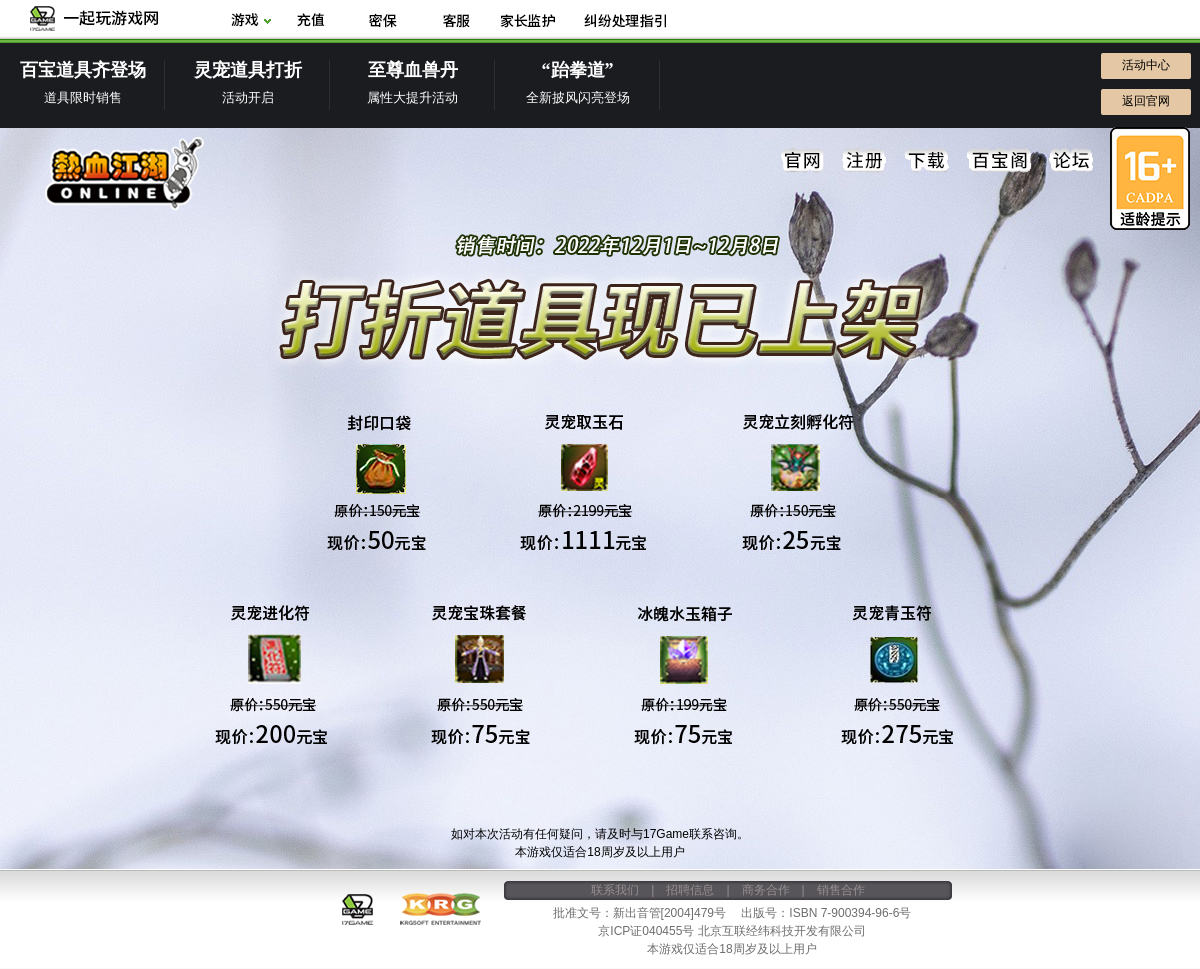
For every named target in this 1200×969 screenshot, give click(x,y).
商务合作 (766, 890)
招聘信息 (690, 890)
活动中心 (1146, 65)
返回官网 (1146, 101)
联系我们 (615, 890)
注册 (865, 161)
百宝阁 (999, 161)
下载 (927, 161)
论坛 (1071, 161)
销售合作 (841, 890)
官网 (803, 161)
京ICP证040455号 (646, 931)
